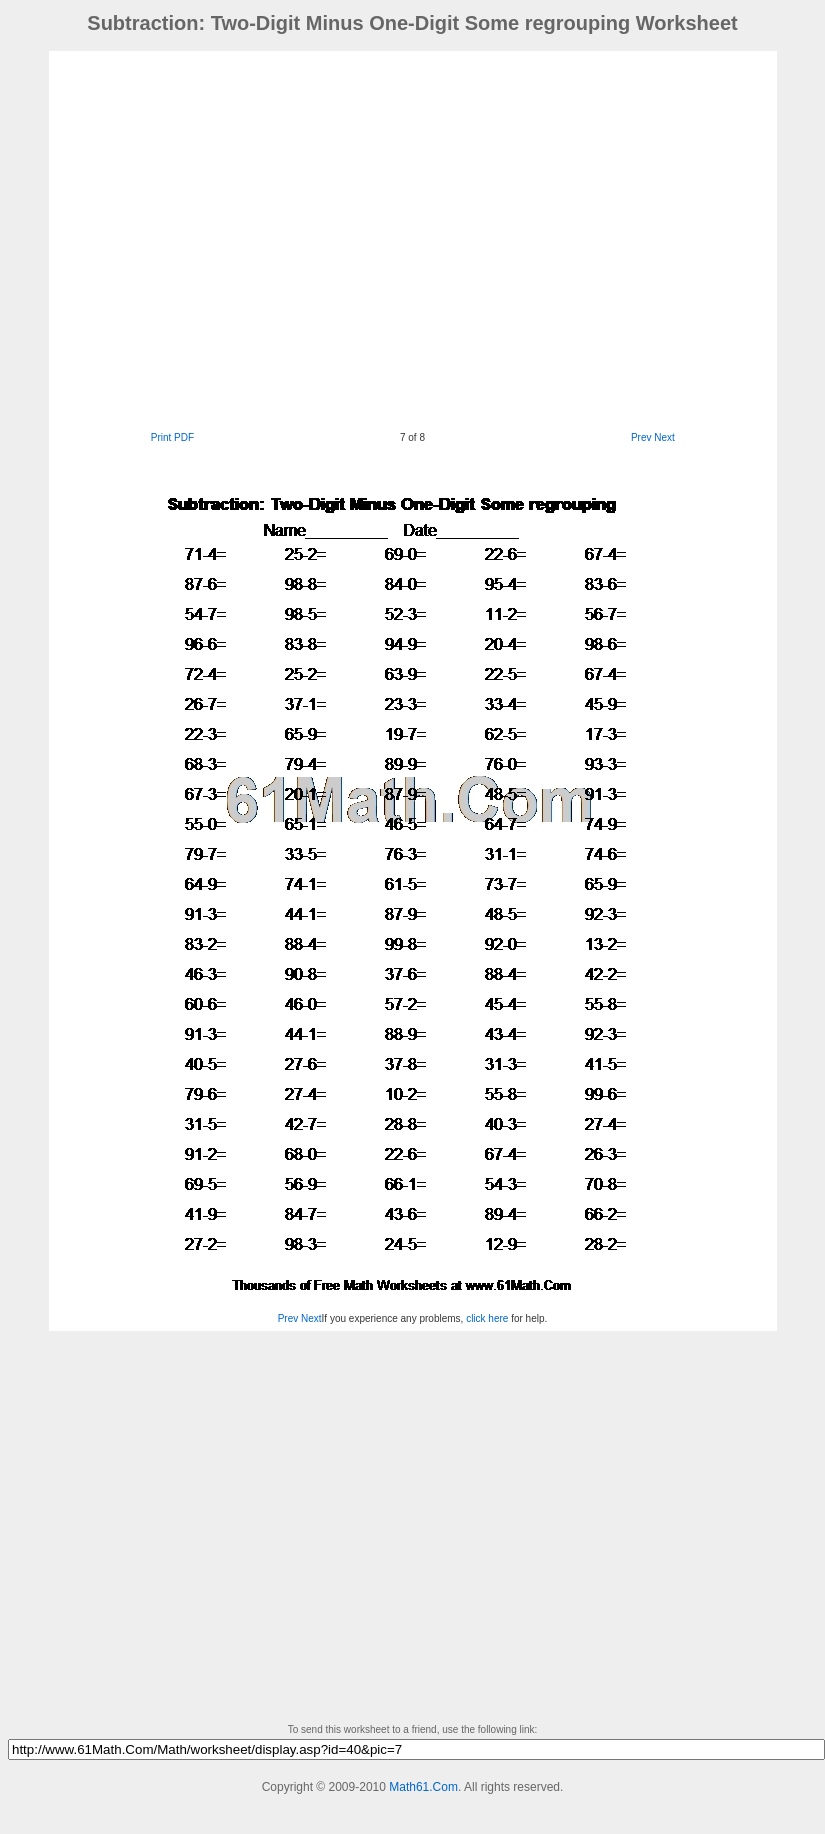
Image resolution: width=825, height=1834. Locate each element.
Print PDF (172, 437)
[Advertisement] (187, 238)
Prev (641, 437)
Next (664, 437)
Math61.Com (423, 1787)
